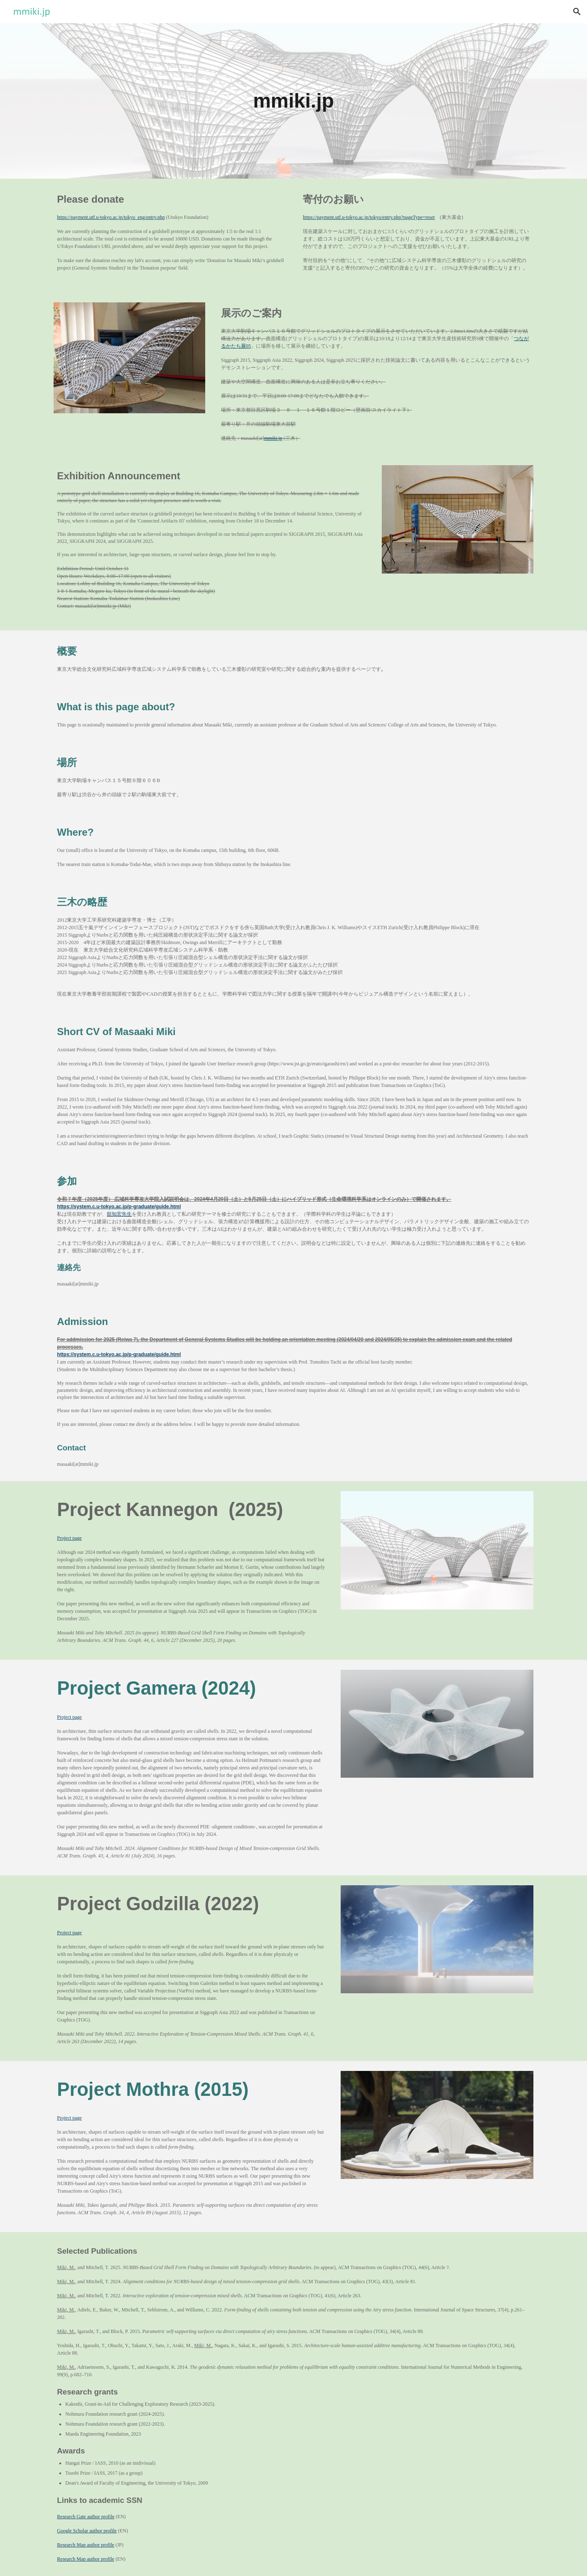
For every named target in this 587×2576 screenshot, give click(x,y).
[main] (294, 101)
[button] (577, 12)
